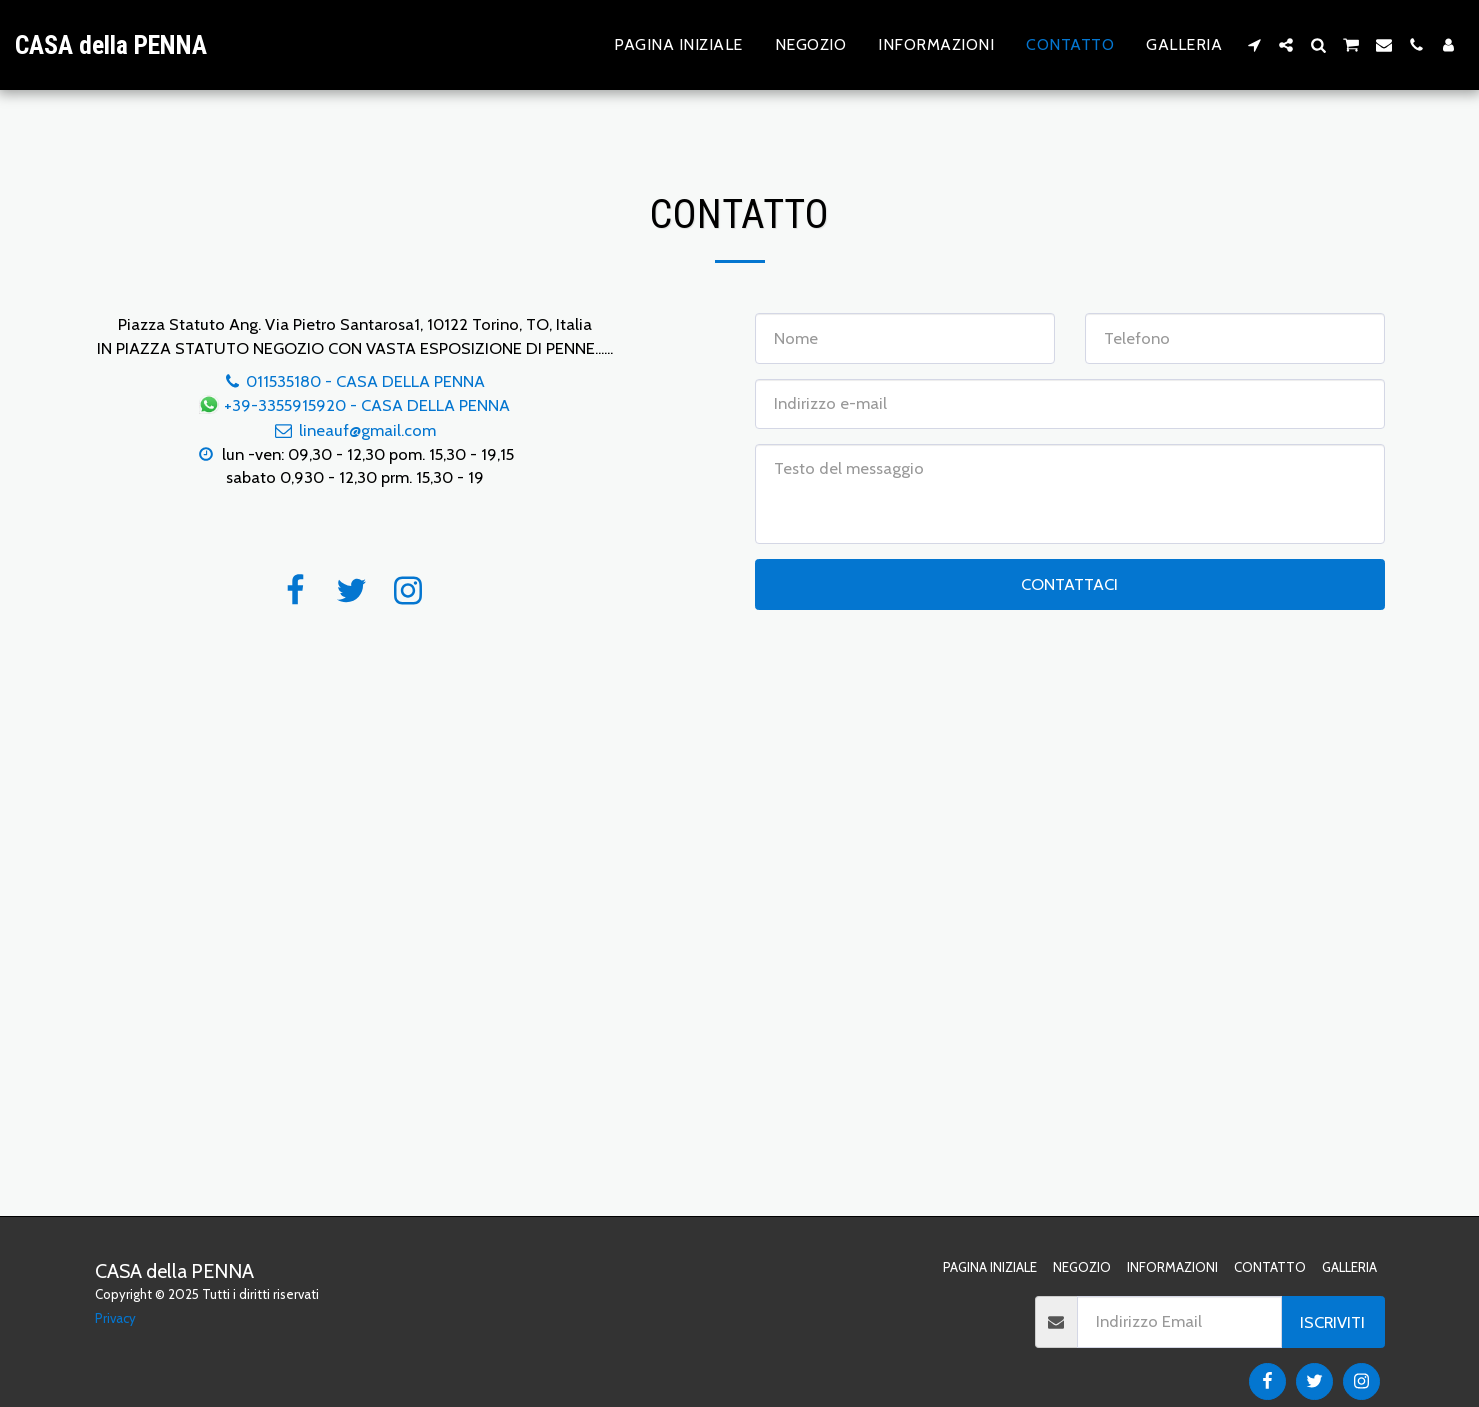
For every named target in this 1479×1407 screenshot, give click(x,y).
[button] (1254, 45)
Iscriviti (1332, 1322)
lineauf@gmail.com (354, 430)
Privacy (115, 1318)
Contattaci (1069, 584)
